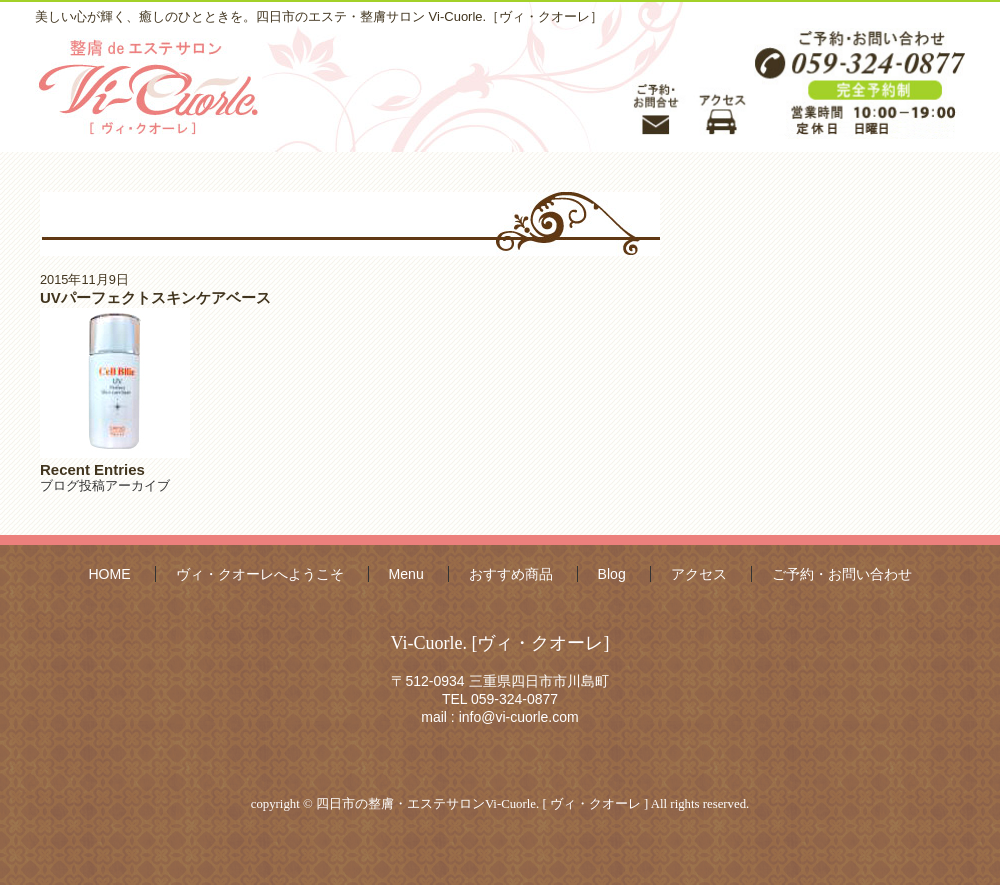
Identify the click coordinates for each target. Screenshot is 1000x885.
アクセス (699, 574)
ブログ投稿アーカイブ (105, 485)
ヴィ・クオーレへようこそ (260, 574)
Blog (612, 574)
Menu (406, 574)
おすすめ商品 (511, 574)
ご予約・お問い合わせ (842, 574)
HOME (109, 574)
